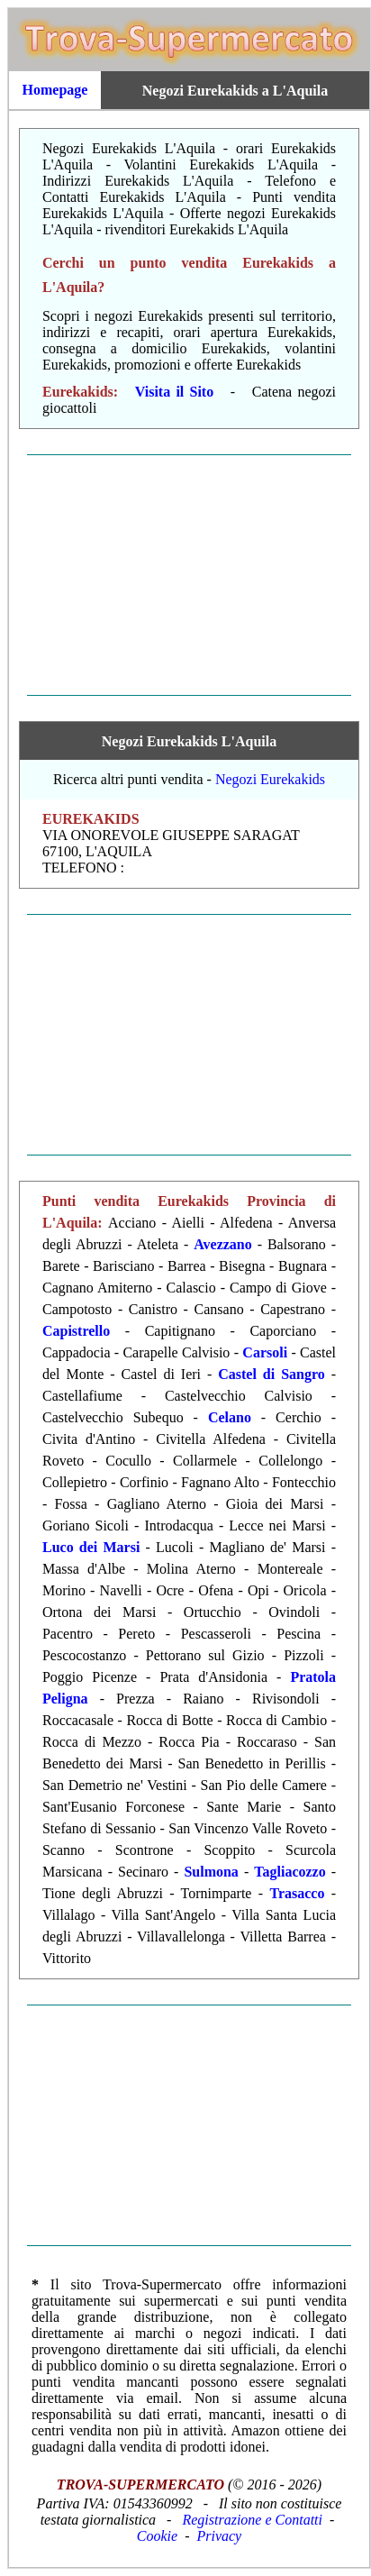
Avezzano (223, 1244)
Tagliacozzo (289, 1871)
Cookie (157, 2536)
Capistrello (76, 1330)
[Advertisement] (189, 575)
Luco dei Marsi (91, 1547)
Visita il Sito (174, 391)
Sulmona (211, 1871)
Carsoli (264, 1352)
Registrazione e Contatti (252, 2519)
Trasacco (296, 1893)
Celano (229, 1417)
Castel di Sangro (271, 1374)
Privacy (218, 2536)
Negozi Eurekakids (270, 779)
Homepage (55, 89)
